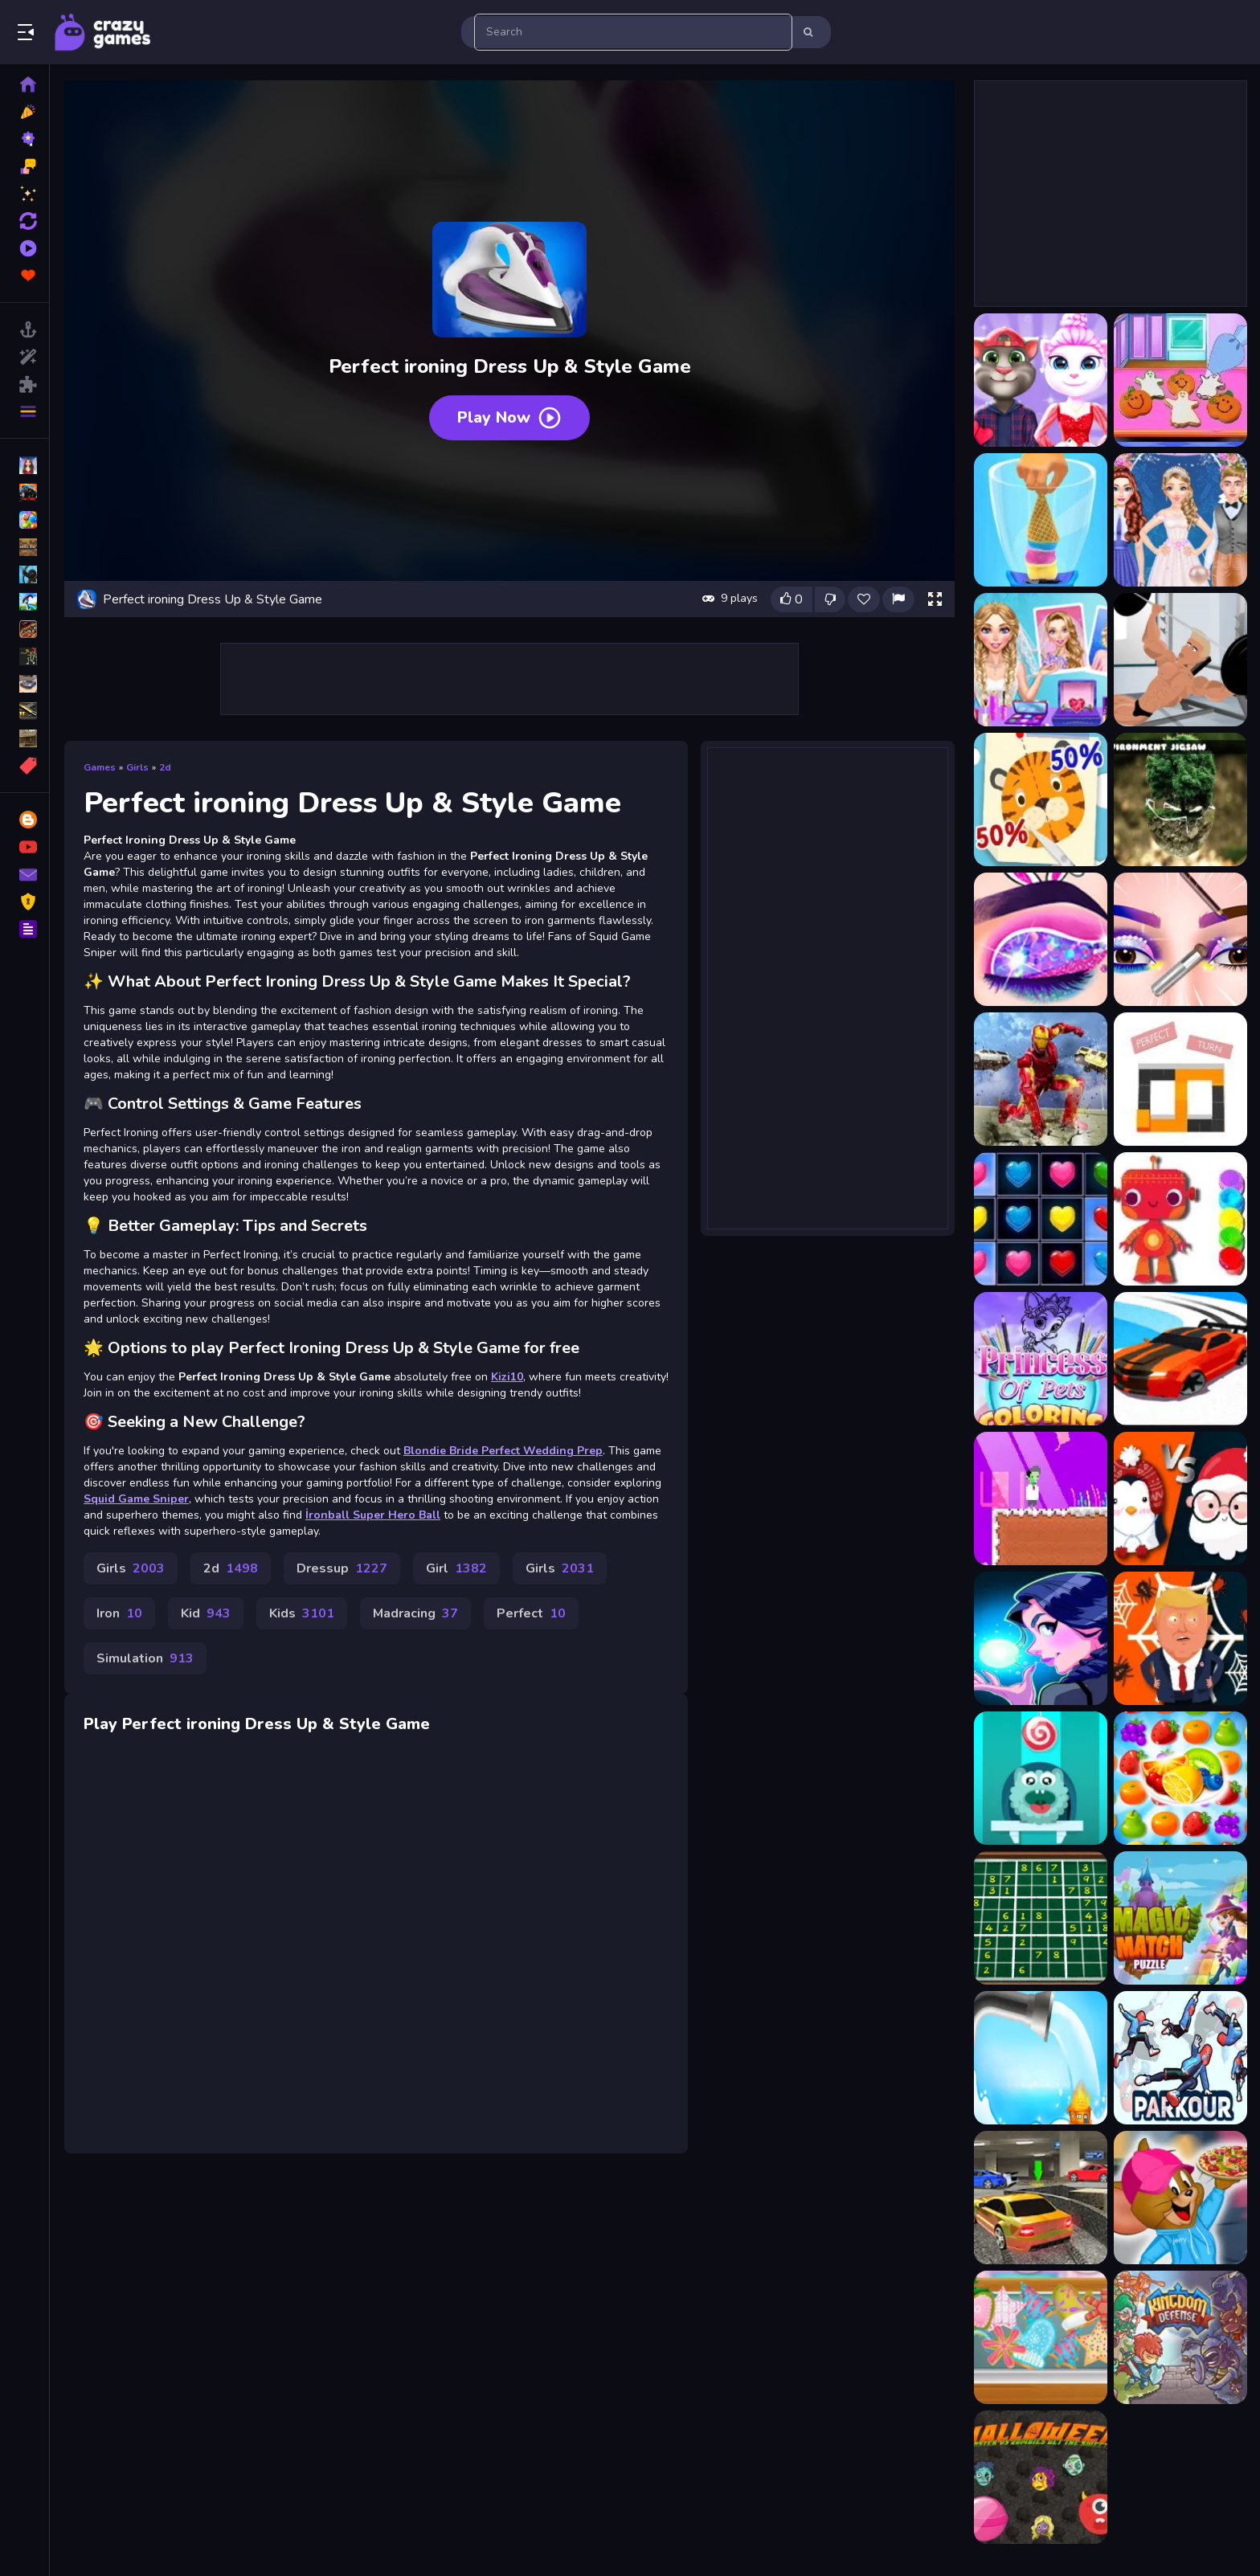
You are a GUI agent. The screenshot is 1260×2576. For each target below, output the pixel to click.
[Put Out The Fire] (1040, 2057)
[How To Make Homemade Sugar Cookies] (1040, 2337)
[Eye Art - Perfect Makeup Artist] (1040, 939)
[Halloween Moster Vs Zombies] (1040, 2477)
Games (100, 767)
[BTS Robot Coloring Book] (1180, 1219)
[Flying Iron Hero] (1040, 1079)
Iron (119, 1613)
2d (165, 767)
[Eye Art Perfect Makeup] (1180, 939)
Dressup (342, 1568)
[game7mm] (1040, 2197)
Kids (301, 1613)
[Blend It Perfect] (1040, 520)
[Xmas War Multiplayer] (1180, 1498)
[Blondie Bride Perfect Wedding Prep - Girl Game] (1040, 659)
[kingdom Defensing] (1180, 2337)
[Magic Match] (1180, 1918)
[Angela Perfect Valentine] (1040, 380)
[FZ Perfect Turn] (1180, 1079)
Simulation (145, 1658)
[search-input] (633, 32)
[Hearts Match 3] (1040, 1219)
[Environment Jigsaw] (1180, 799)
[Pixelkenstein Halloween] (1040, 1498)
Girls (137, 767)
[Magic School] (1040, 1638)
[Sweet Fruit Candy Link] (1180, 1778)
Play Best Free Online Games (103, 32)
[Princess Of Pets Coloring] (1040, 1358)
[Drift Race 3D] (1180, 1358)
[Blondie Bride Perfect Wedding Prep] (1180, 520)
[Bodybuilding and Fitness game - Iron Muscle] (1180, 659)
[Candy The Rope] (1040, 1778)
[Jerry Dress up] (1180, 2197)
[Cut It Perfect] (1040, 799)
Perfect (531, 1613)
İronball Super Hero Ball (372, 1515)
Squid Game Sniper (136, 1499)
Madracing (415, 1613)
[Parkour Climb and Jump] (1180, 2057)
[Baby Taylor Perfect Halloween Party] (1180, 380)
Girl (456, 1568)
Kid (206, 1613)
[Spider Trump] (1180, 1638)
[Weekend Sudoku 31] (1040, 1918)
